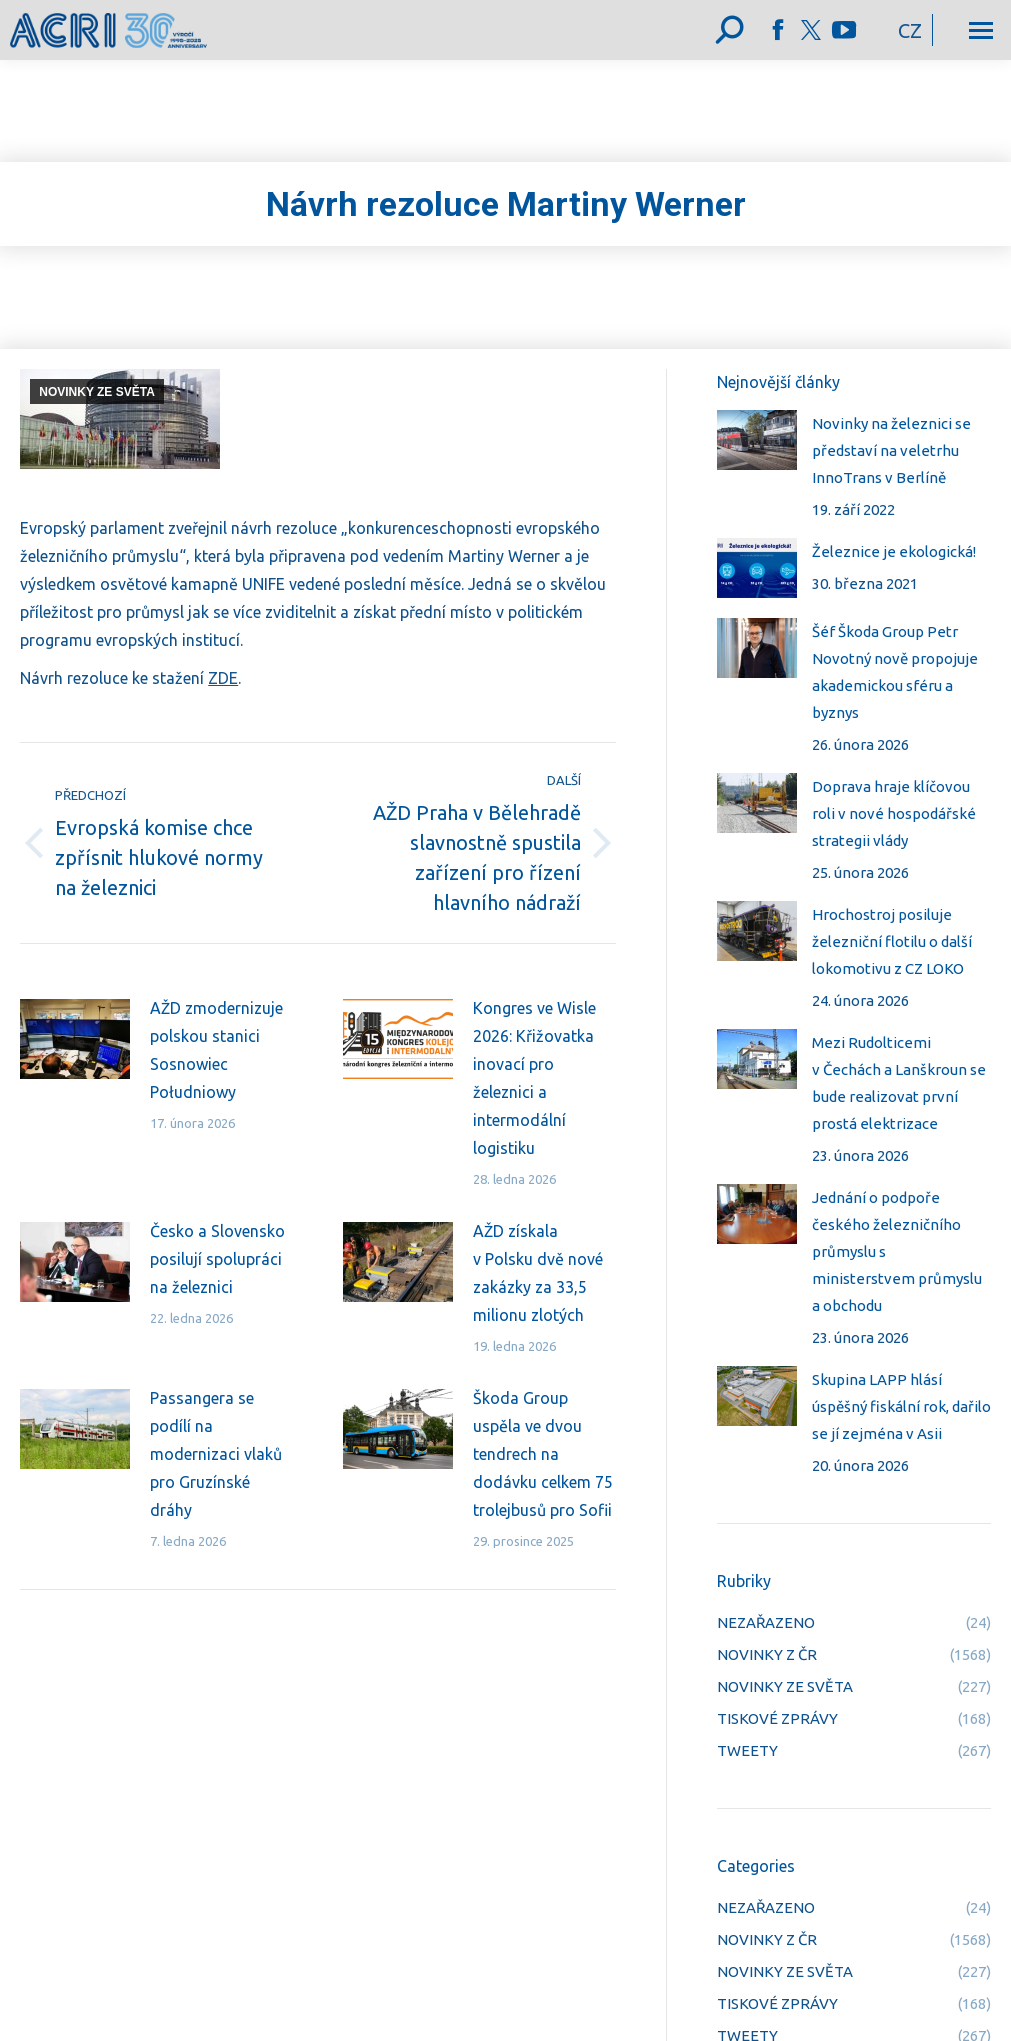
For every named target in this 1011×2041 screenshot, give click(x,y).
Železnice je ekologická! (894, 551)
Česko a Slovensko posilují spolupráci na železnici (217, 1259)
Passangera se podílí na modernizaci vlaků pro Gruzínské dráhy (216, 1454)
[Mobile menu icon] (981, 30)
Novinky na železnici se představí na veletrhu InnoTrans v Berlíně (891, 450)
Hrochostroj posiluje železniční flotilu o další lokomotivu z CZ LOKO (892, 941)
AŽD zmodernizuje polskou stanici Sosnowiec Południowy (216, 1050)
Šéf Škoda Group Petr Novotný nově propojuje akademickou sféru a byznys (895, 672)
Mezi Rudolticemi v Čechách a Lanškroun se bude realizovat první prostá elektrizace (899, 1083)
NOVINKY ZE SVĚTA (97, 392)
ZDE (223, 678)
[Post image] (75, 1039)
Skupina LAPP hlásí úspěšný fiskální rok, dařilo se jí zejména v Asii (901, 1406)
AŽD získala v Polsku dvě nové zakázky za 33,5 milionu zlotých (538, 1273)
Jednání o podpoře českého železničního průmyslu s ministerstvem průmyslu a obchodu (897, 1251)
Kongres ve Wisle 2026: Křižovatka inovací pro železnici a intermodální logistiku (534, 1078)
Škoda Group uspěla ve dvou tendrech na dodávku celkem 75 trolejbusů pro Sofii (543, 1454)
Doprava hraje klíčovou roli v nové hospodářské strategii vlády (894, 813)
